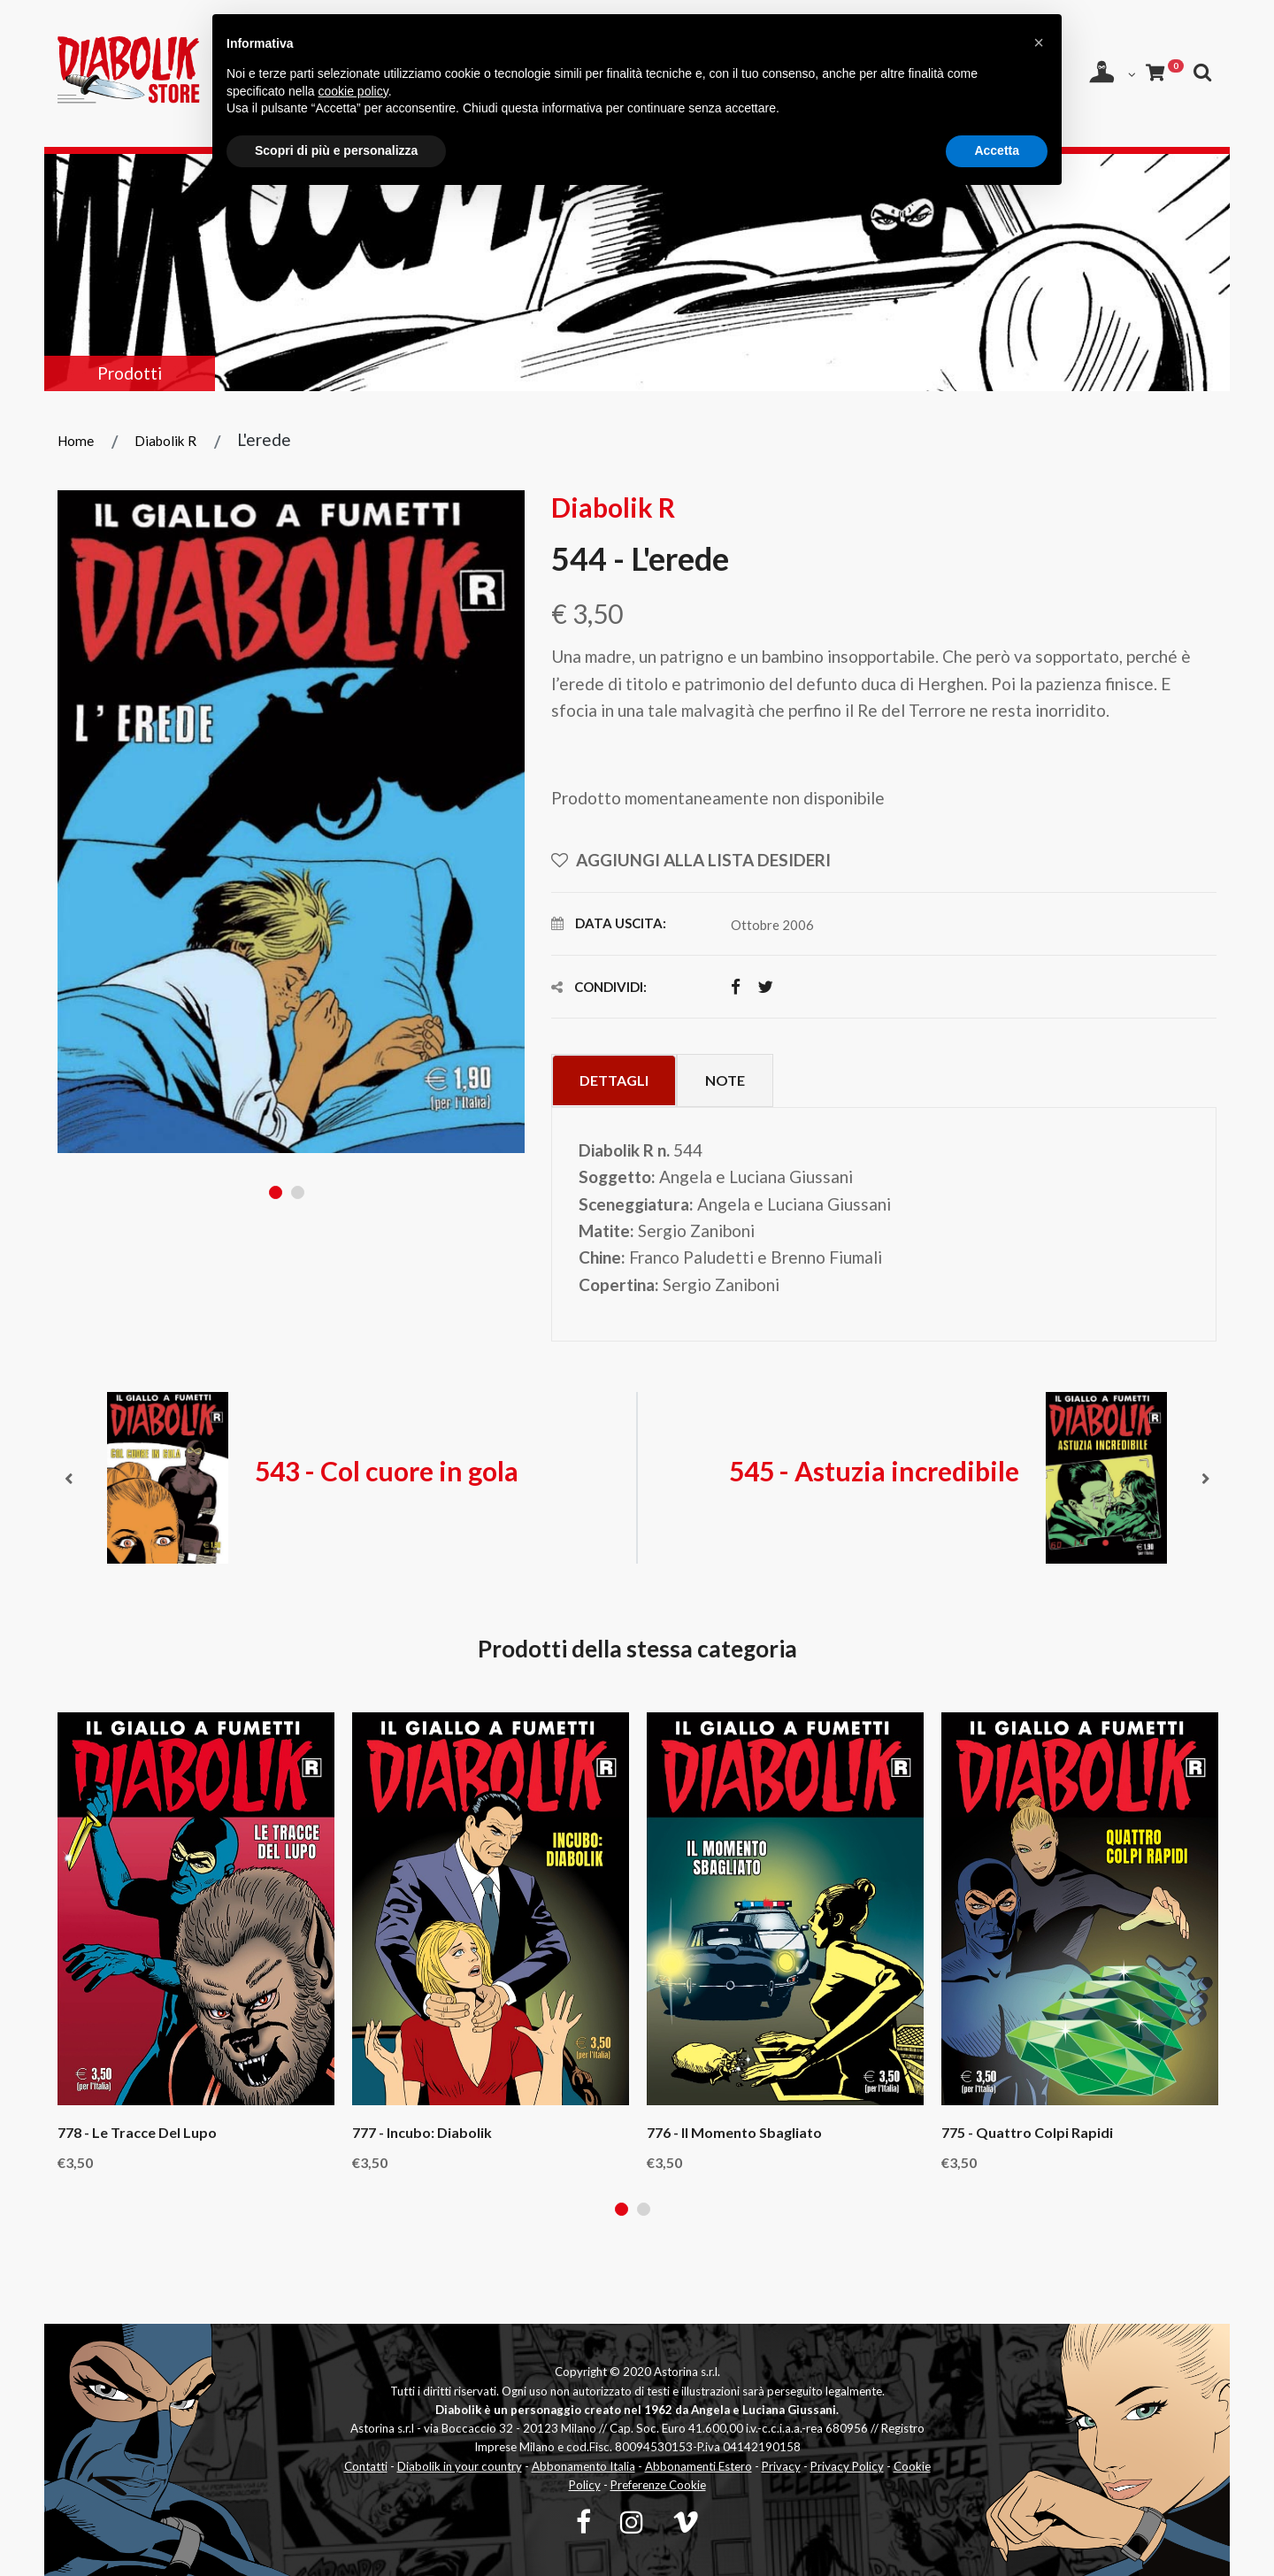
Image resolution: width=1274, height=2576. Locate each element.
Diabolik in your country (459, 2466)
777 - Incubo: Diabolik (422, 2133)
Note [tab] (725, 1080)
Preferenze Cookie (658, 2485)
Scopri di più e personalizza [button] (336, 150)
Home (76, 441)
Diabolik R (165, 441)
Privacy (781, 2466)
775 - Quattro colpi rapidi (1027, 2133)
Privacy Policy (847, 2466)
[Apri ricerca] (1202, 72)
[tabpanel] (292, 821)
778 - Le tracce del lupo (137, 2133)
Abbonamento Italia (583, 2466)
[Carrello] (1164, 72)
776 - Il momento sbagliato (734, 2133)
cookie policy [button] (353, 91)
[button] (1039, 42)
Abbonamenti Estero (698, 2466)
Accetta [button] (996, 150)
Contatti (366, 2466)
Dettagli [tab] (614, 1080)
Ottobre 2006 (772, 925)
